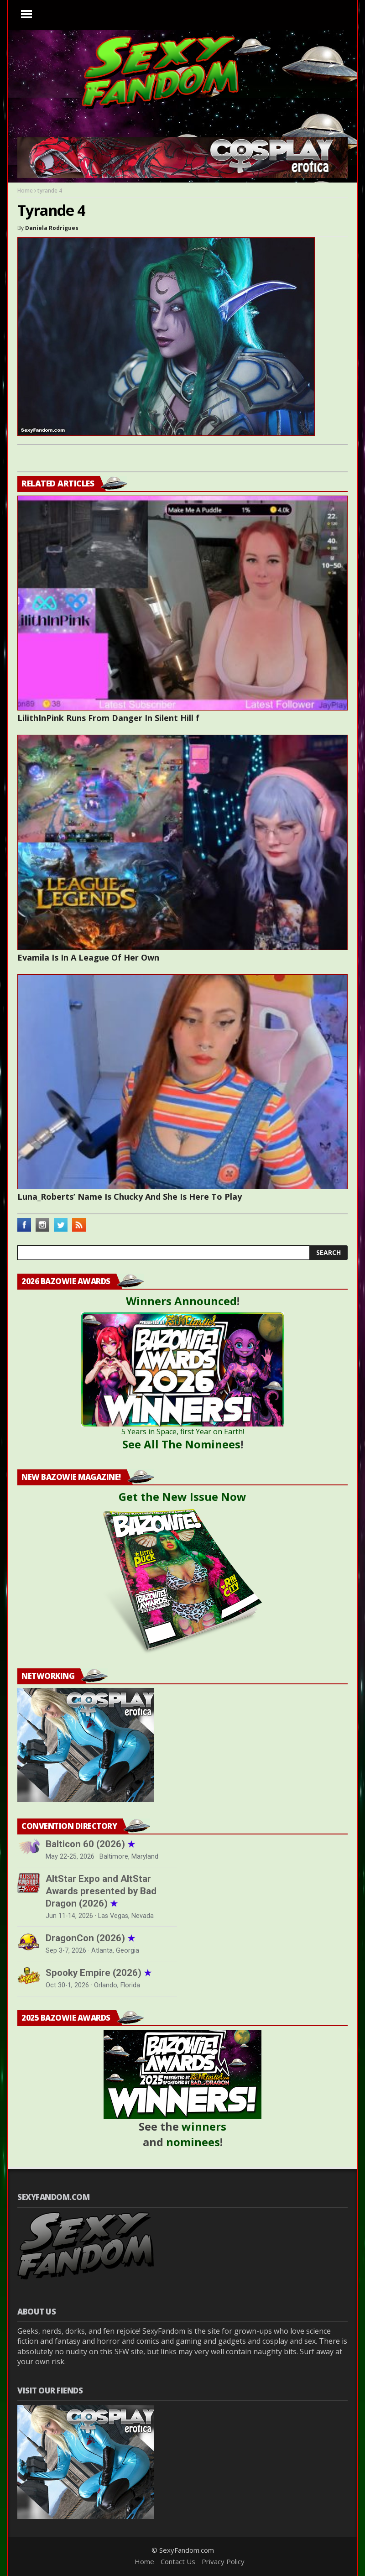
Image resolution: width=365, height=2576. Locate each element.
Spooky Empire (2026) (98, 1972)
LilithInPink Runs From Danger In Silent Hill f (108, 717)
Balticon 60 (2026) (90, 1844)
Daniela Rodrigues (51, 228)
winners (204, 2126)
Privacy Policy (223, 2561)
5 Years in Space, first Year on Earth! (182, 1431)
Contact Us (178, 2561)
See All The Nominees (181, 1444)
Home (25, 190)
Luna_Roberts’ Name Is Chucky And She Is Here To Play (129, 1196)
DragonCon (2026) (90, 1938)
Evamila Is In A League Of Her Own (88, 957)
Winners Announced (181, 1300)
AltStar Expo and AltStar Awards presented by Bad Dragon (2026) (101, 1891)
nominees (193, 2141)
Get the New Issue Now (182, 1496)
